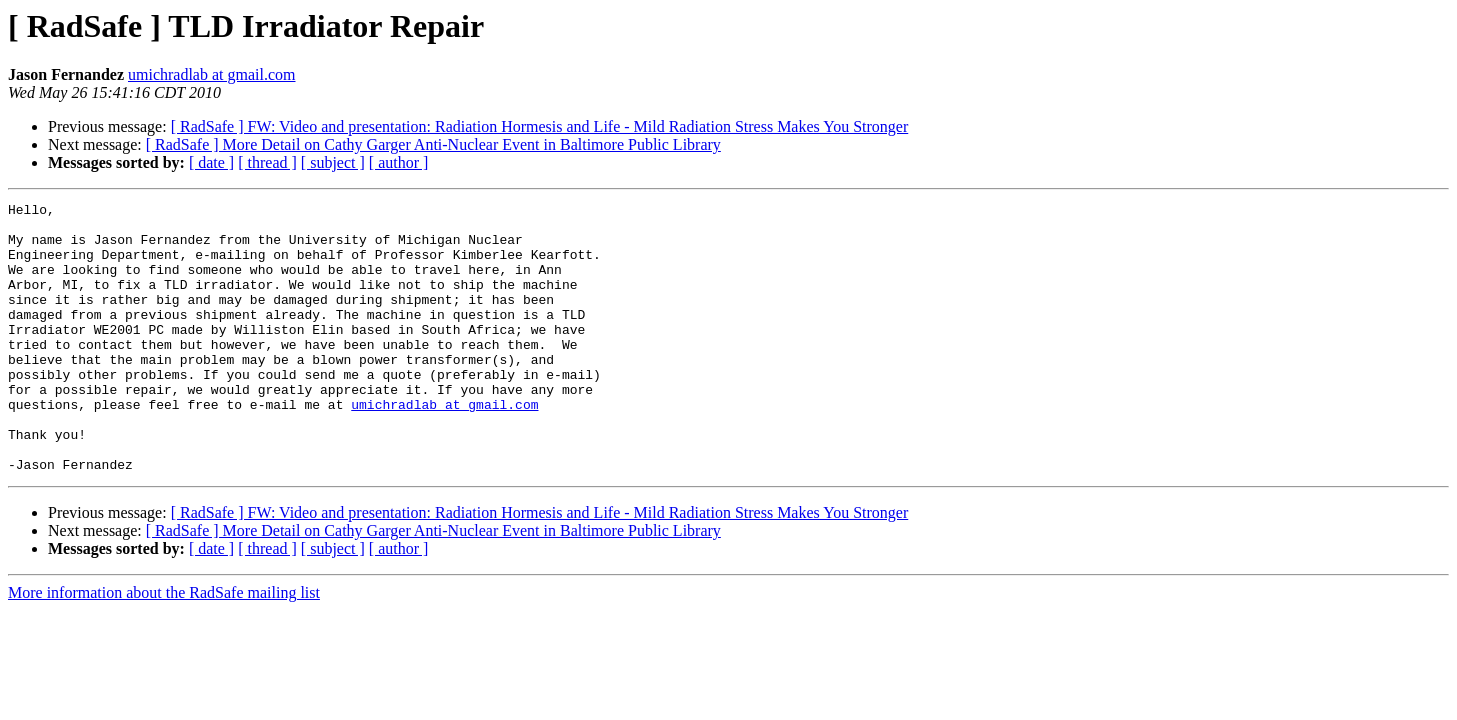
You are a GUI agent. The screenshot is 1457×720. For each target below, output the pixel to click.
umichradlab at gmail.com (212, 74)
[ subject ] (333, 162)
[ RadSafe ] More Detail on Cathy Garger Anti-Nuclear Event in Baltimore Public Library (433, 144)
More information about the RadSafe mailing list (164, 646)
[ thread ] (267, 162)
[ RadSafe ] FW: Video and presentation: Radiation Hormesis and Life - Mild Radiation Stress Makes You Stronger (540, 126)
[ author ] (399, 162)
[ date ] (211, 162)
